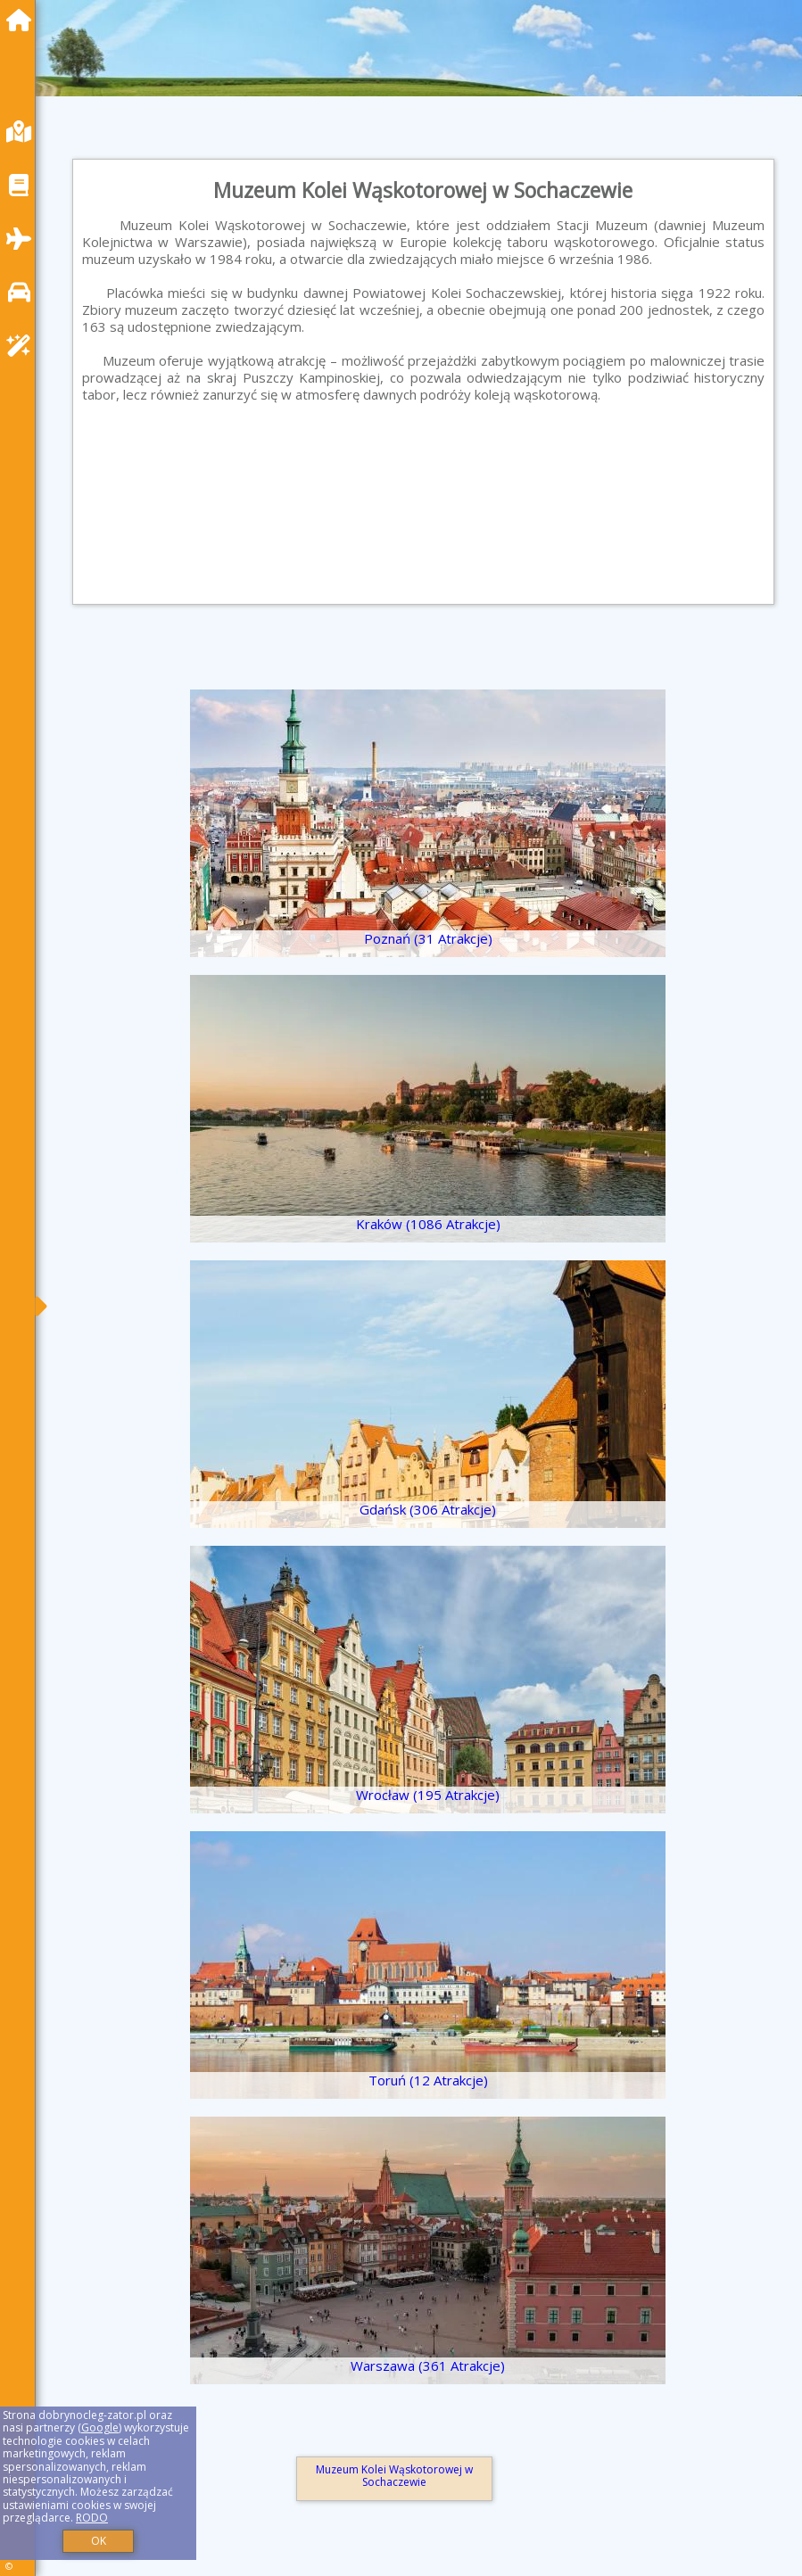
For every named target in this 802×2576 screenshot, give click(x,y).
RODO (92, 2517)
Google (100, 2427)
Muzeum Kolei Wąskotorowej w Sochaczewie (394, 2475)
